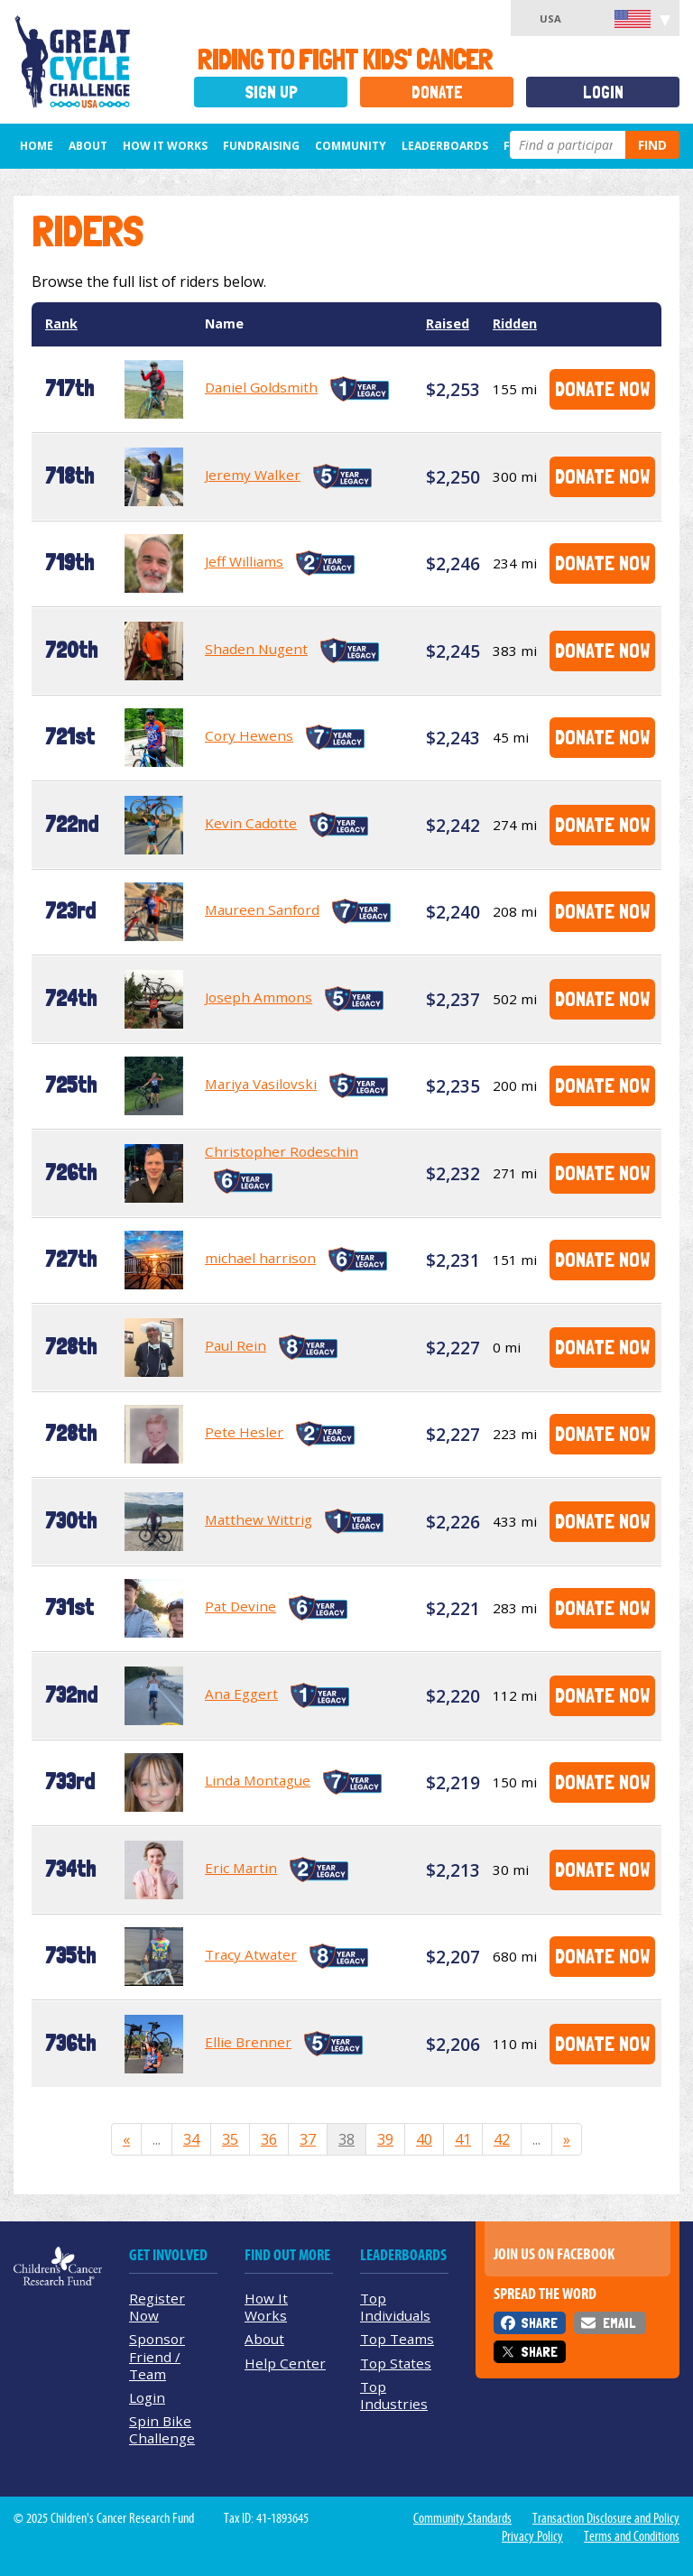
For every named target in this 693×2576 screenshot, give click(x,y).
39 (385, 2139)
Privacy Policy (532, 2536)
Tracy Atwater (251, 1954)
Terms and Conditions (631, 2536)
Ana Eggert (241, 1694)
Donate (437, 92)
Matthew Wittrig (258, 1519)
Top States (395, 2363)
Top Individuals (395, 2306)
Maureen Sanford (262, 909)
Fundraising (261, 145)
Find (652, 144)
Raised (447, 323)
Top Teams (397, 2339)
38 (346, 2139)
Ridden (515, 323)
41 (463, 2139)
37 (308, 2139)
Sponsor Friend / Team (157, 2356)
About (88, 145)
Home (36, 145)
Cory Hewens (249, 735)
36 (269, 2139)
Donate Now (602, 388)
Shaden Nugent (256, 649)
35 (230, 2139)
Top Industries (394, 2395)
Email (619, 2322)
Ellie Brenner (248, 2042)
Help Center (285, 2363)
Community (350, 145)
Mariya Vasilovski (261, 1084)
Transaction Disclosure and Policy (605, 2518)
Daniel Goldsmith (261, 387)
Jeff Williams (244, 561)
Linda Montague (257, 1780)
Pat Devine (240, 1606)
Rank (61, 323)
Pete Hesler (244, 1432)
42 (502, 2139)
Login (603, 92)
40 (424, 2139)
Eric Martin (241, 1868)
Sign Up (271, 92)
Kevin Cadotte (251, 823)
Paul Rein (235, 1345)
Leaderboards (445, 145)
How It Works (165, 145)
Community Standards (462, 2518)
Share (539, 2322)
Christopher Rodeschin (281, 1151)
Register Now (157, 2306)
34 (191, 2139)
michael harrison (260, 1258)
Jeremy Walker (252, 475)
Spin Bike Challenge (162, 2429)
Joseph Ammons (258, 997)
